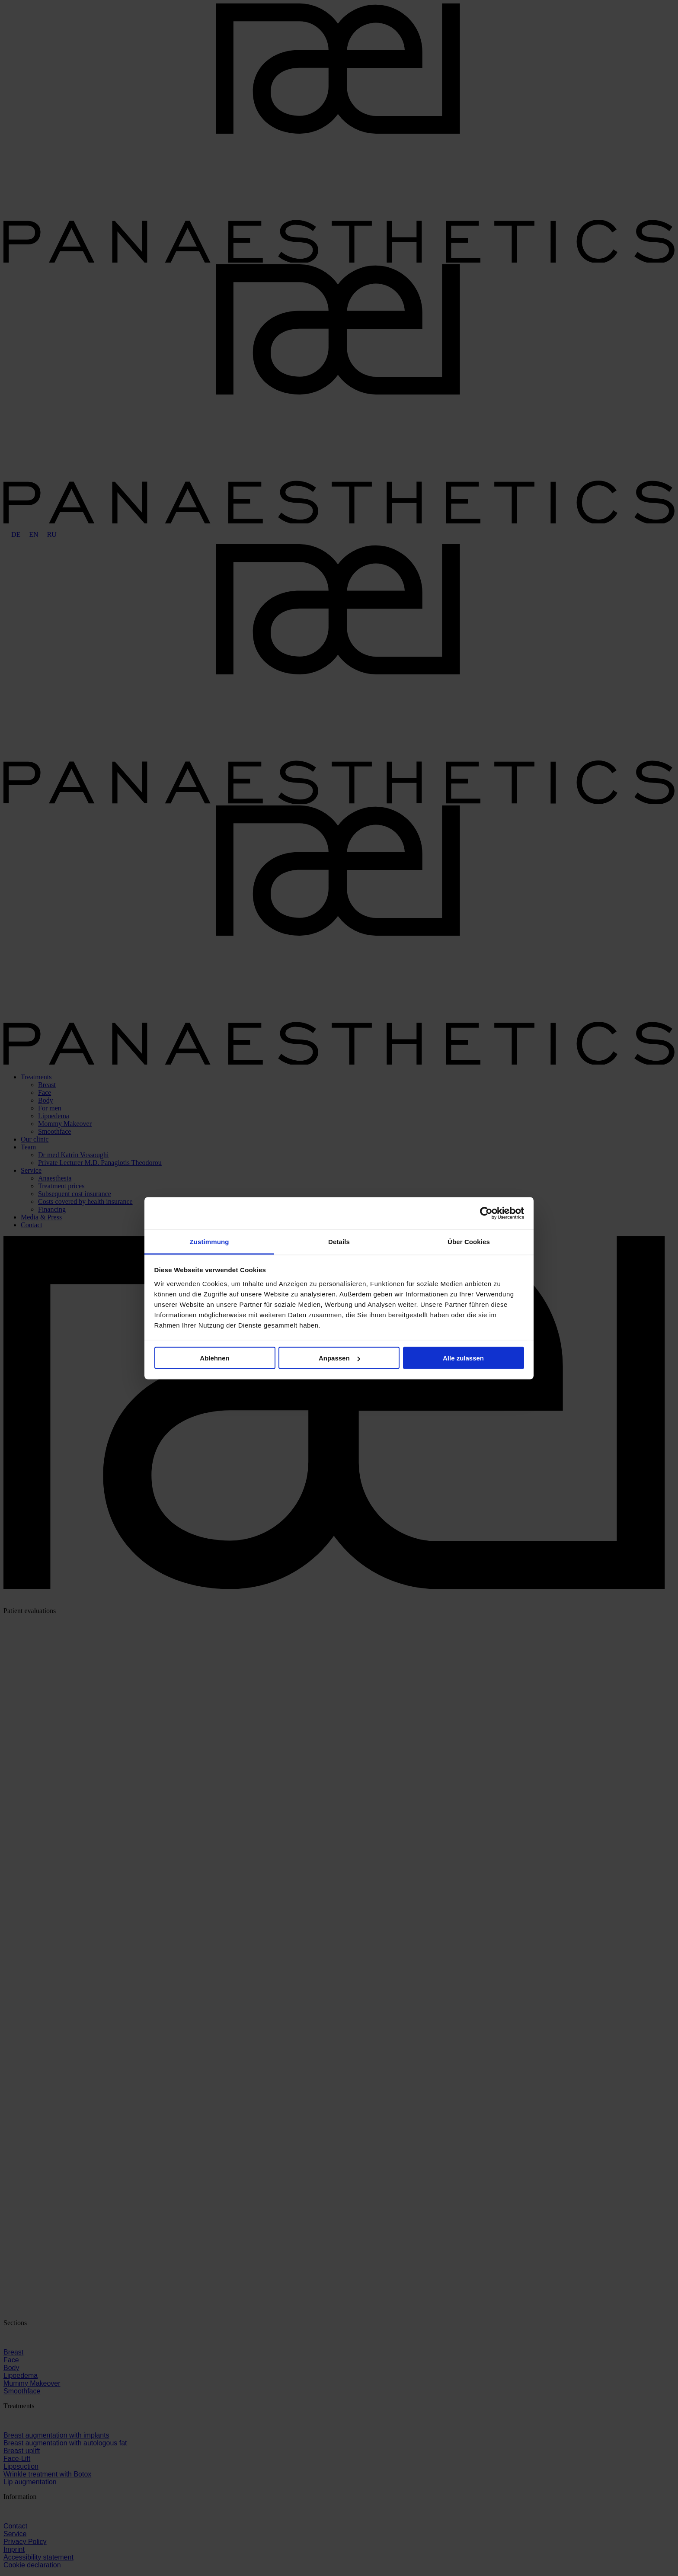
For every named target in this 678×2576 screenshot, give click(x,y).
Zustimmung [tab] (209, 1241)
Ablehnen (214, 1358)
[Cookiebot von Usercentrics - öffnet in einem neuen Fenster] (486, 1213)
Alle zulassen (463, 1358)
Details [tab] (339, 1241)
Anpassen (339, 1358)
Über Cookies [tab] (469, 1241)
